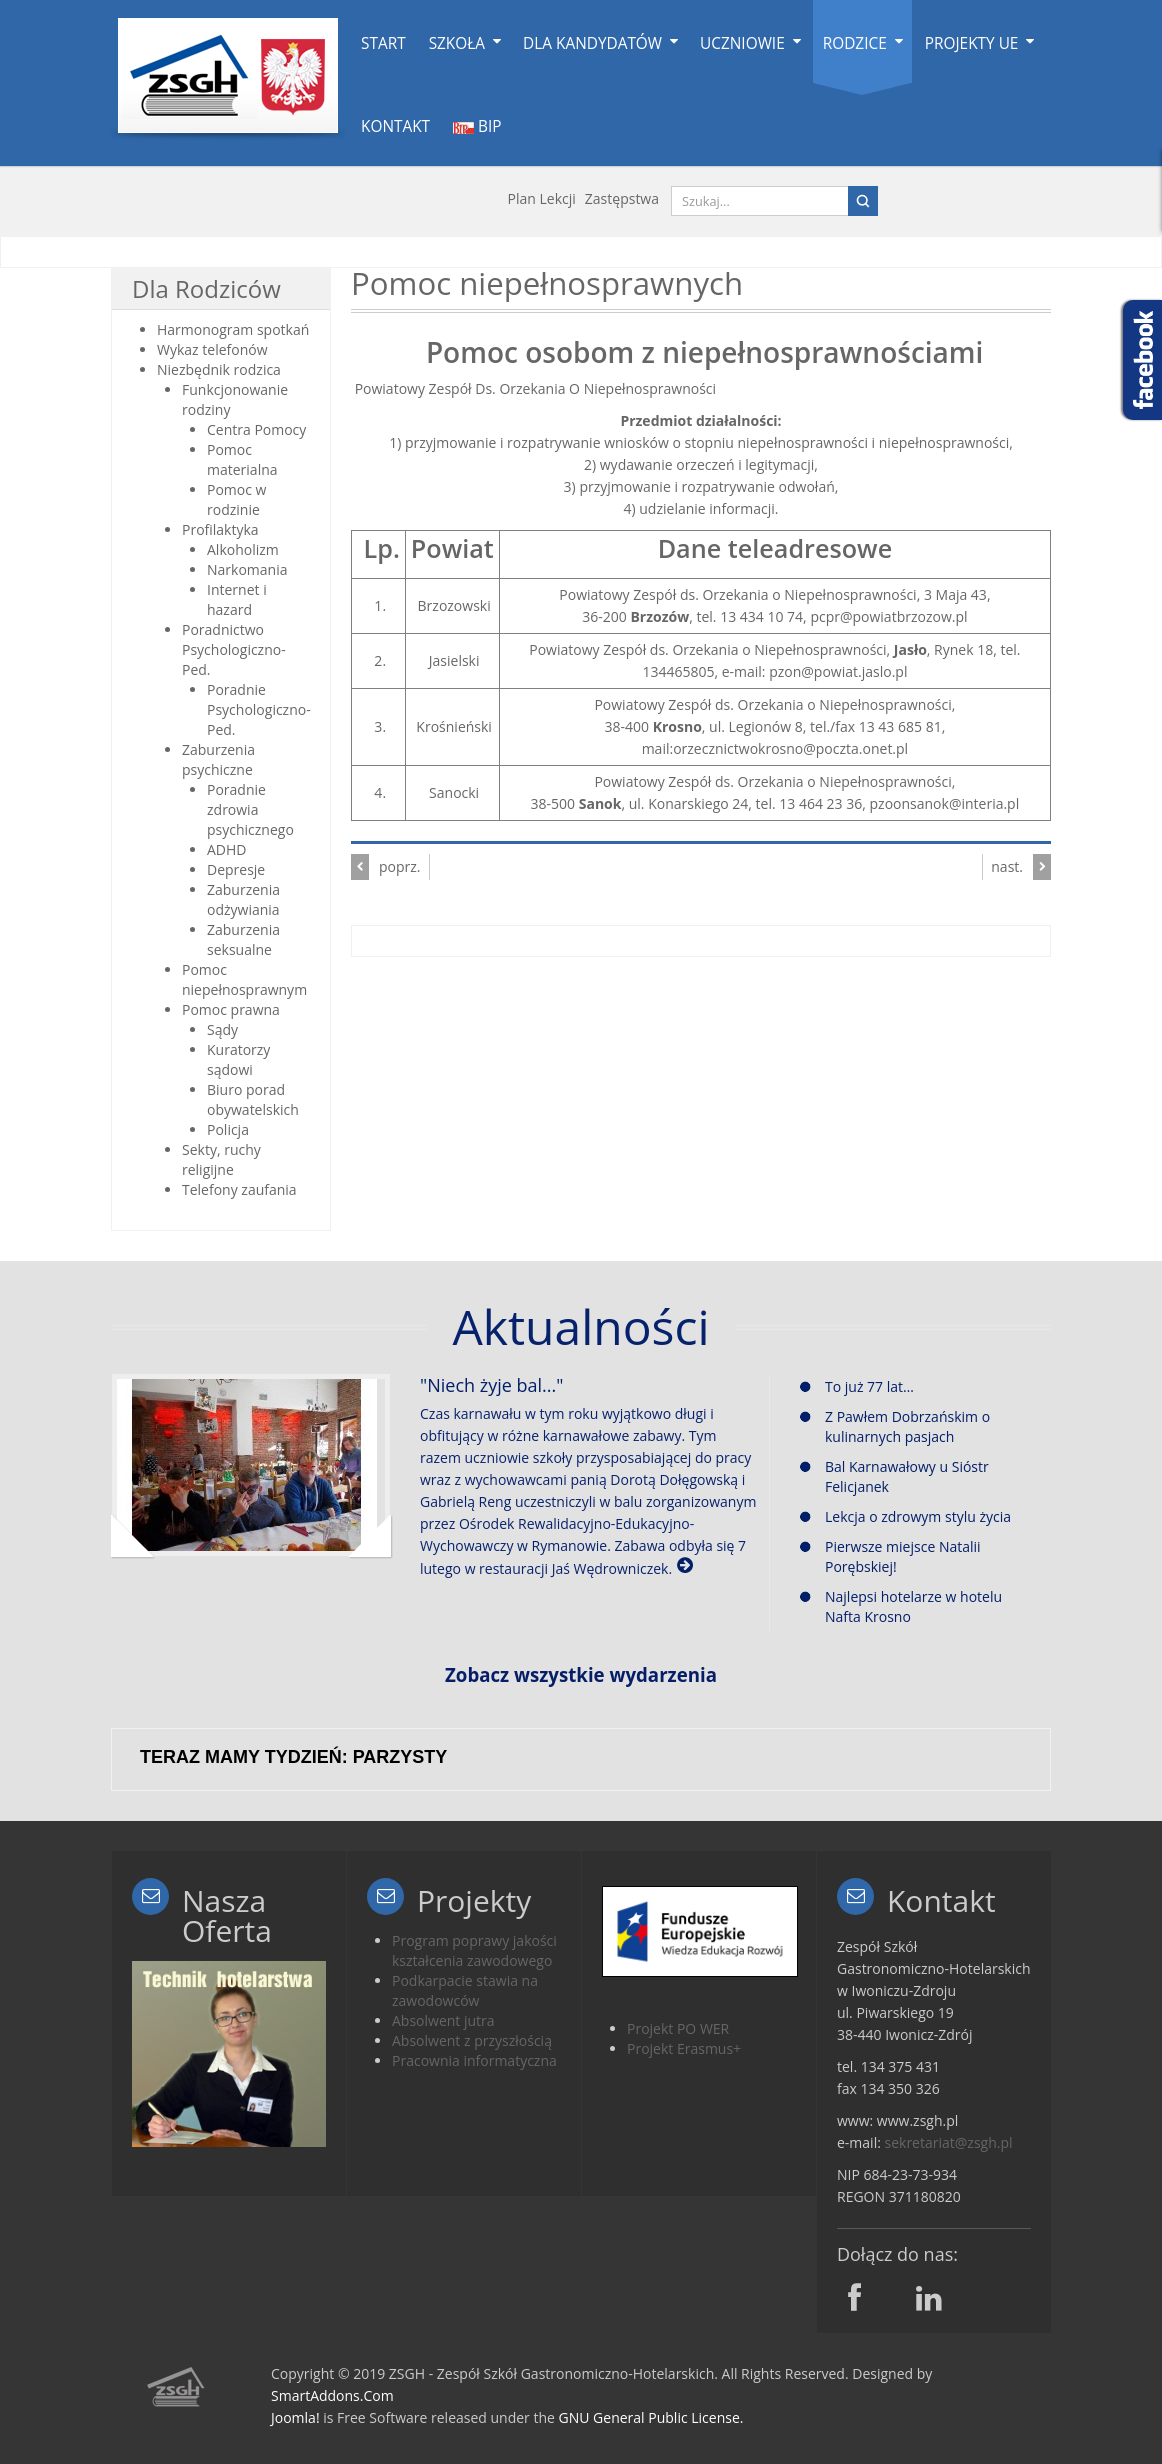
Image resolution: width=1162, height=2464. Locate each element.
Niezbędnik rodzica (219, 369)
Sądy (222, 1029)
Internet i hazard (237, 599)
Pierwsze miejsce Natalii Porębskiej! (890, 1556)
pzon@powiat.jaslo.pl (838, 671)
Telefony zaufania (239, 1189)
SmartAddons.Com (332, 2395)
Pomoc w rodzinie (236, 499)
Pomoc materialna (242, 459)
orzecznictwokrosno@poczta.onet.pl (790, 748)
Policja (228, 1129)
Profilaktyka (220, 529)
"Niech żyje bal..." (491, 1385)
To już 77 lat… (857, 1386)
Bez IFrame (581, 1751)
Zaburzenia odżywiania (243, 899)
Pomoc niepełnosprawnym (244, 979)
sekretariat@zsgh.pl (949, 2142)
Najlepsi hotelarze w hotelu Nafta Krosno (901, 1606)
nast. (1007, 866)
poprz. (400, 866)
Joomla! (295, 2417)
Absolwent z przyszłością (472, 2040)
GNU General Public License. (651, 2417)
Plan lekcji (542, 198)
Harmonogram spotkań (233, 329)
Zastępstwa (622, 198)
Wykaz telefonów (212, 349)
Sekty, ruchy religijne (221, 1159)
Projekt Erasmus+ (684, 2048)
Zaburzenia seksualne (243, 939)
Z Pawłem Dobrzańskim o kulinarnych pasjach (895, 1426)
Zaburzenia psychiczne (218, 759)
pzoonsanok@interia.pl (945, 803)
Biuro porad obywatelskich (253, 1099)
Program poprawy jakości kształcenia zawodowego (474, 1950)
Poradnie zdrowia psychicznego (250, 809)
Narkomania (247, 569)
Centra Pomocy (256, 429)
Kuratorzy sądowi (238, 1059)
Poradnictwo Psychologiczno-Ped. (234, 649)
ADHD (227, 849)
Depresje (236, 869)
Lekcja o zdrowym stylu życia (905, 1516)
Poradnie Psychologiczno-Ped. (259, 709)
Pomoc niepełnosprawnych (547, 283)
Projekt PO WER (678, 2028)
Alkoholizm (243, 549)
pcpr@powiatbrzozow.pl (888, 616)
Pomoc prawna (231, 1009)
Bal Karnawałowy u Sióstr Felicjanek (894, 1476)
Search (863, 201)
